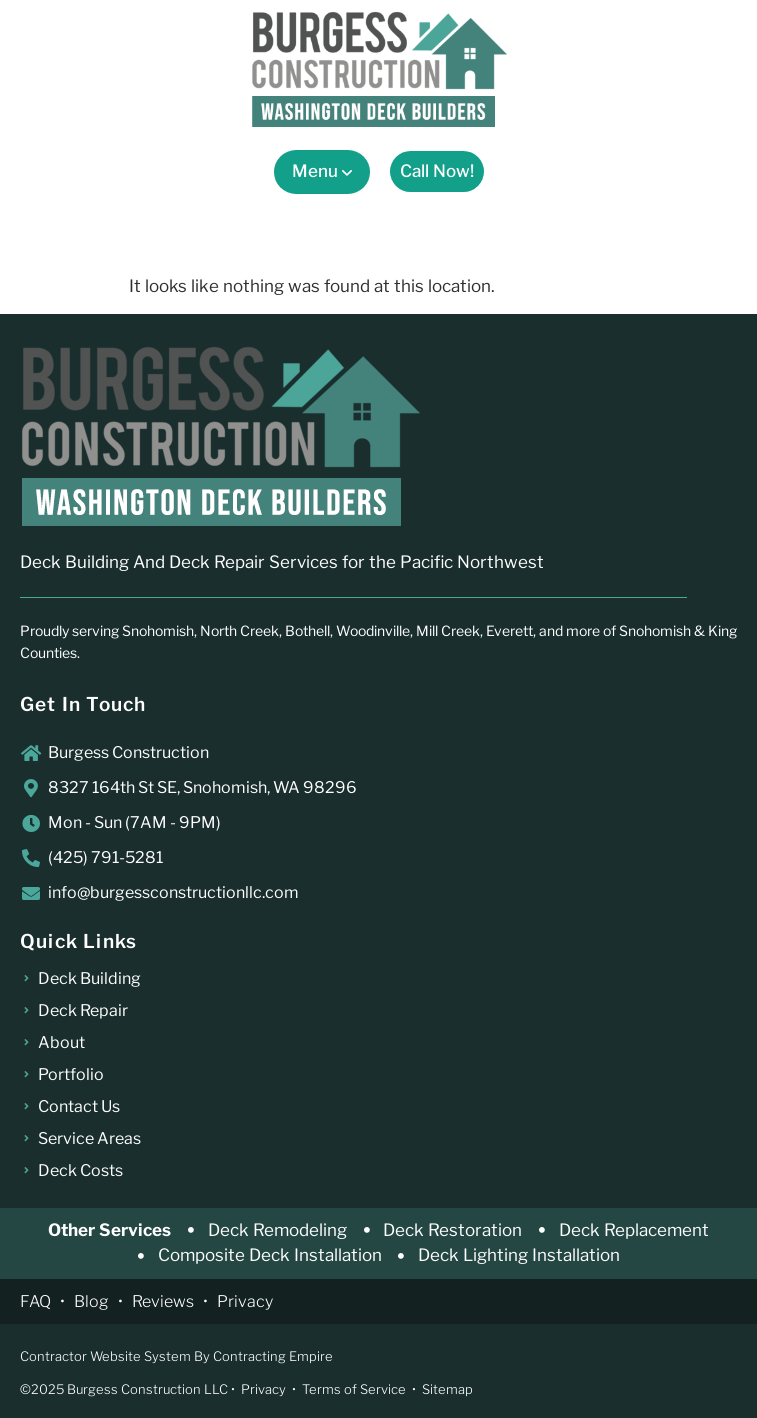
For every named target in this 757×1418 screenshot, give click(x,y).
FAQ (35, 1301)
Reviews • (174, 1301)
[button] (322, 172)
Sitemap (447, 1389)
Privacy (245, 1301)
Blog (91, 1301)
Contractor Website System (105, 1356)
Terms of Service (354, 1389)
